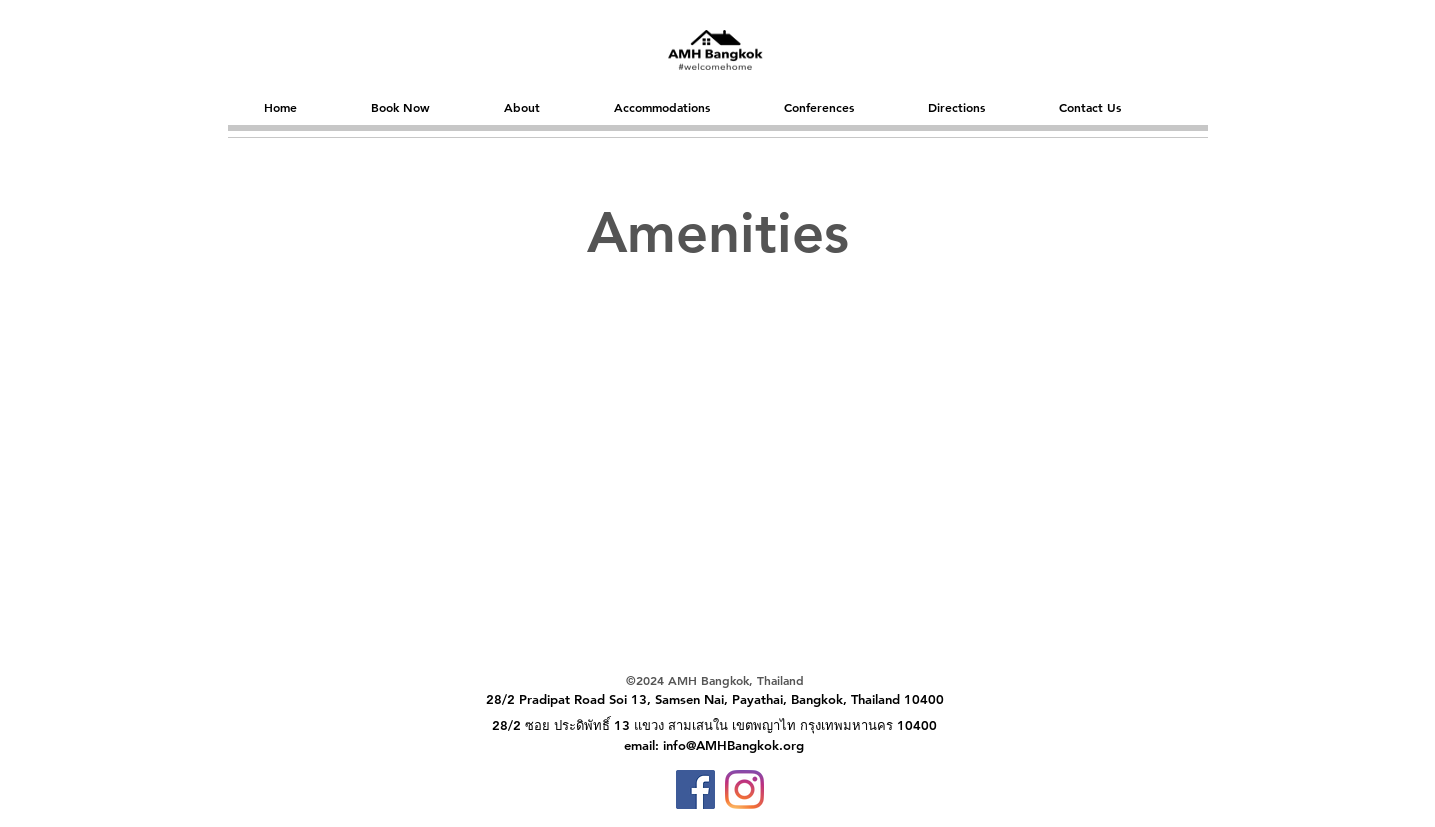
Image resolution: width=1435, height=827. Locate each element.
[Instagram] (744, 789)
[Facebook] (695, 789)
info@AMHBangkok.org (733, 745)
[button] (400, 107)
